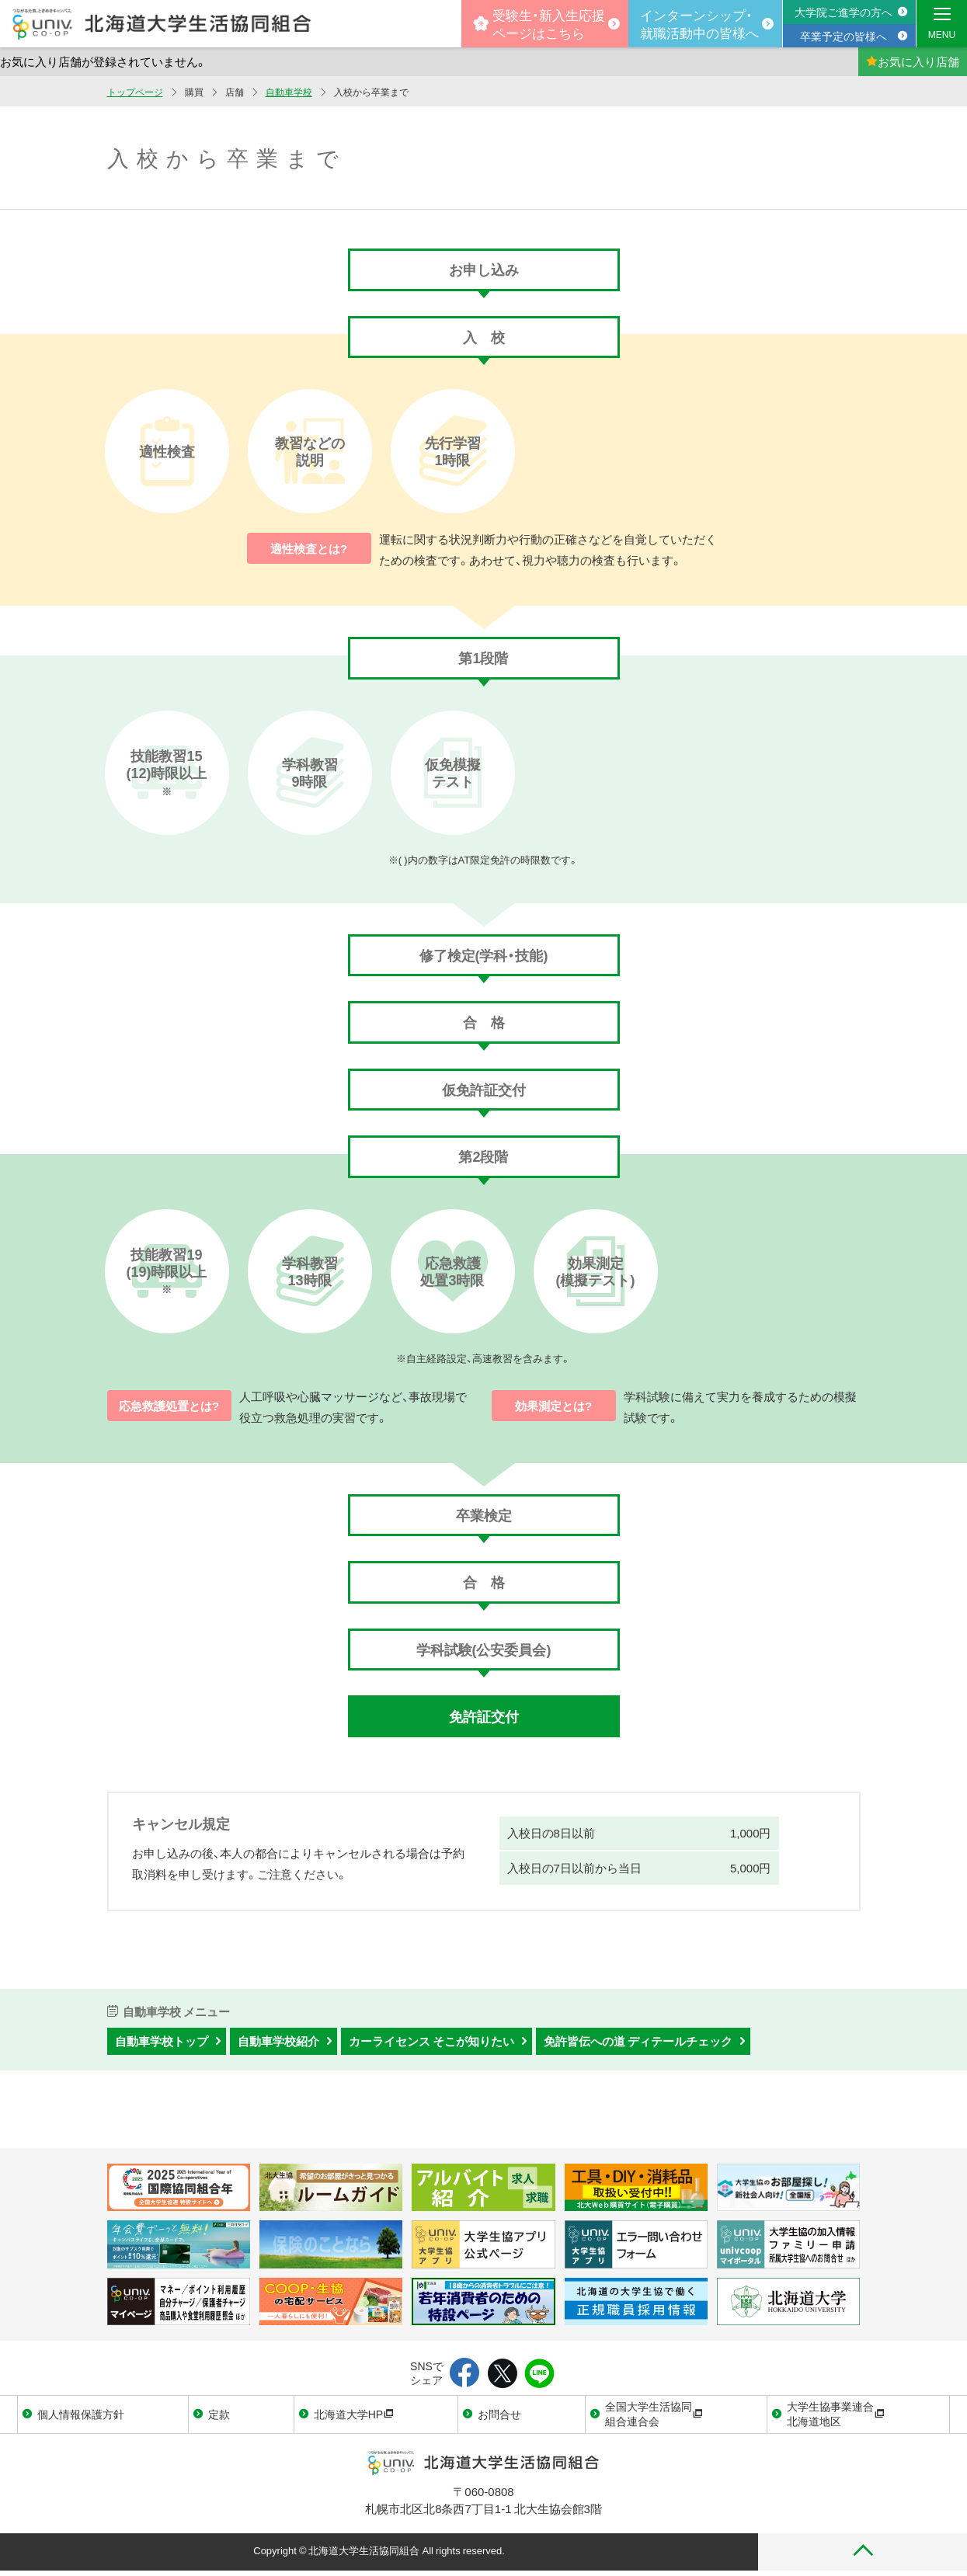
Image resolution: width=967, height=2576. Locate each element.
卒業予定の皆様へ (843, 35)
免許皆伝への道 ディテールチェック (638, 2040)
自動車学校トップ (161, 2040)
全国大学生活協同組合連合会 (654, 2413)
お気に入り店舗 (912, 61)
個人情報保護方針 (80, 2413)
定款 (219, 2413)
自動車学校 (289, 92)
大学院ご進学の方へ (843, 11)
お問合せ (499, 2413)
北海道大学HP (354, 2413)
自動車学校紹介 (278, 2040)
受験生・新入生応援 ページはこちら (539, 23)
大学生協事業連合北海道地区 (836, 2413)
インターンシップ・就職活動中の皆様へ (699, 23)
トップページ (135, 92)
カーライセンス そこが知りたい (431, 2040)
